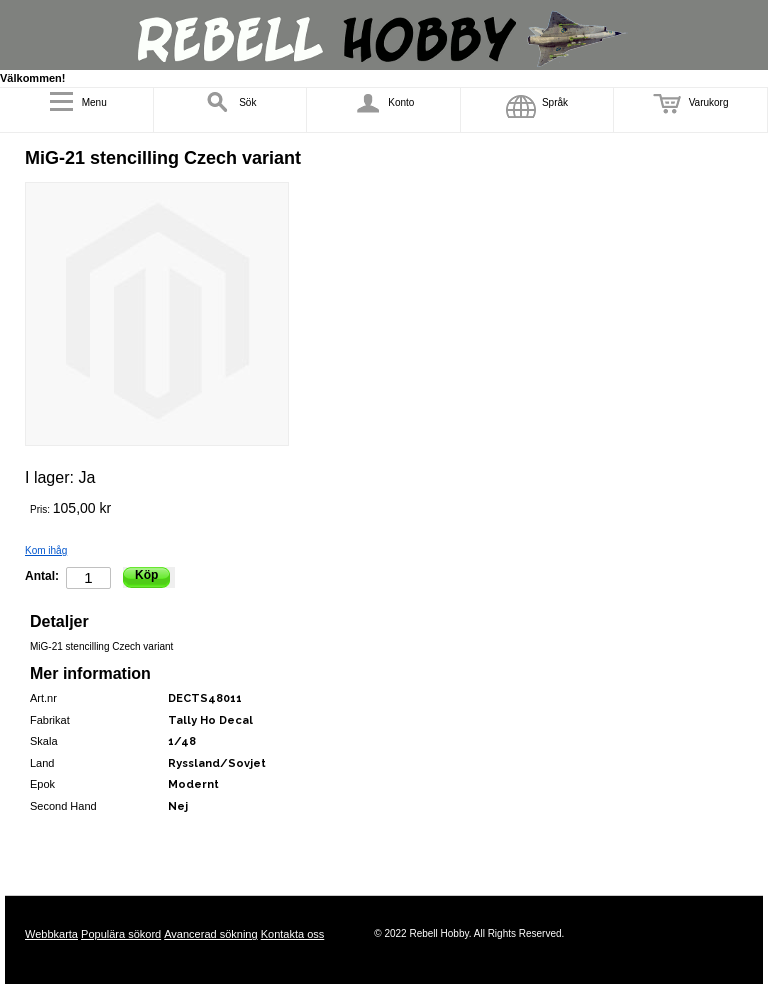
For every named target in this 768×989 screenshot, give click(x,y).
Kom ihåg (46, 550)
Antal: (42, 576)
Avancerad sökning (210, 934)
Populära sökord (121, 934)
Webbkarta (51, 934)
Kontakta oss (293, 934)
